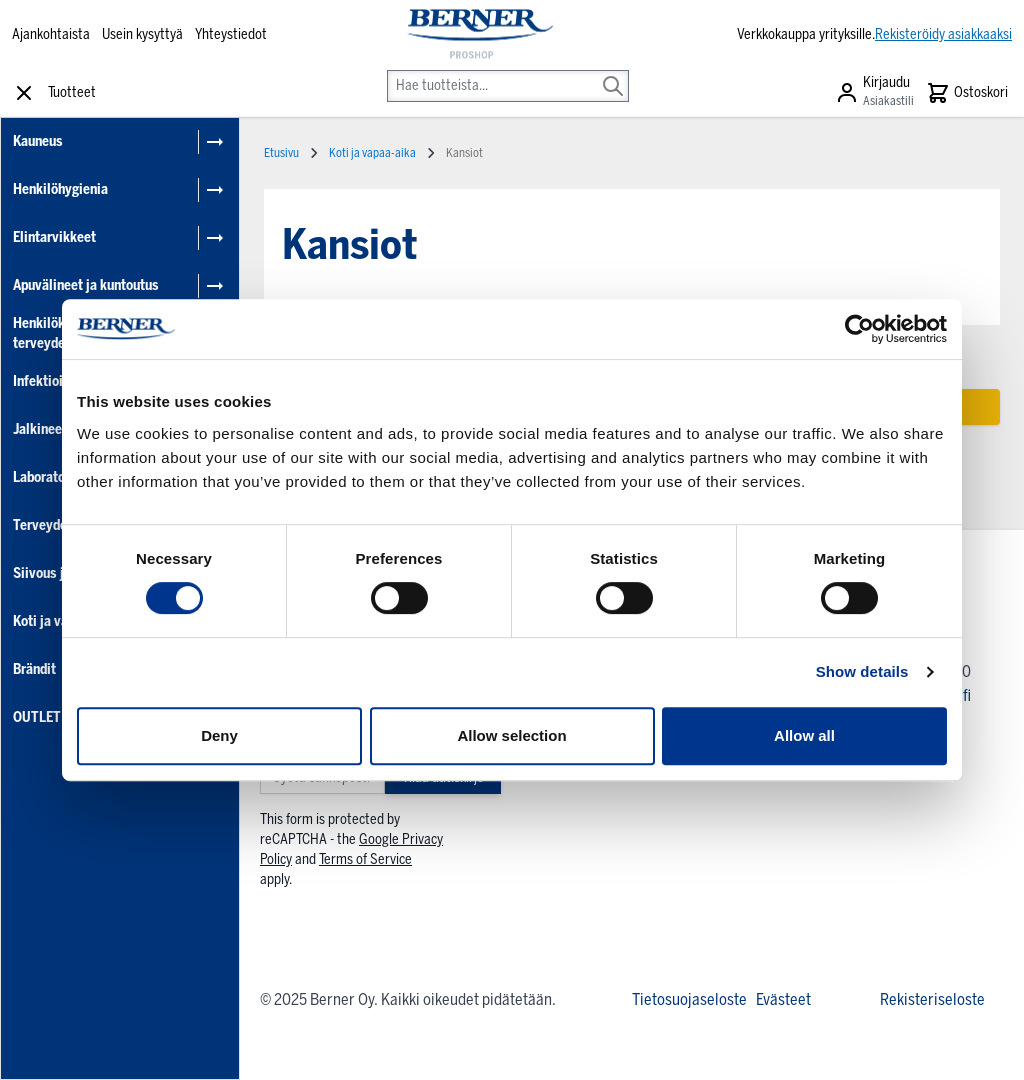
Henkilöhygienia (60, 189)
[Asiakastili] (874, 93)
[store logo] (478, 35)
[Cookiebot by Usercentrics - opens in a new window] (859, 329)
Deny (219, 735)
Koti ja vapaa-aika (372, 153)
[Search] (613, 72)
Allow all (804, 735)
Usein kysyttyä (142, 34)
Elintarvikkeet (54, 237)
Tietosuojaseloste (689, 999)
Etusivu (281, 153)
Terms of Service (365, 859)
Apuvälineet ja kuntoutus (86, 285)
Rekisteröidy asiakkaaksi (943, 34)
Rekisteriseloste (932, 999)
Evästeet (783, 999)
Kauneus (38, 141)
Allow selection (511, 735)
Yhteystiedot (231, 34)
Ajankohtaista (51, 34)
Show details (862, 671)
